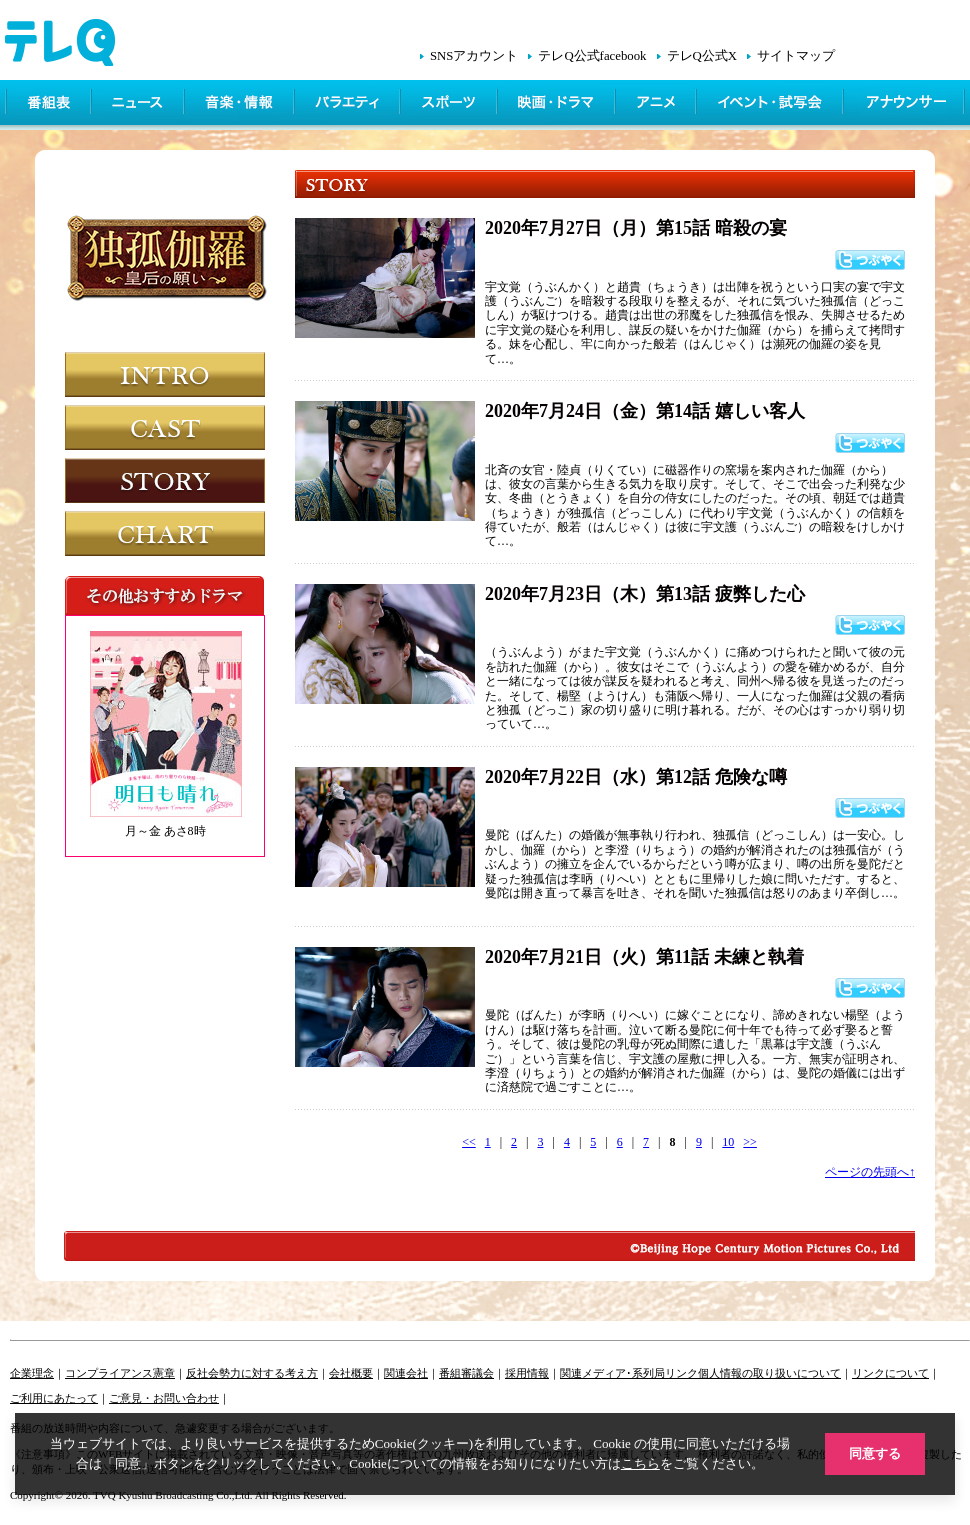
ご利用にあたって (54, 1398)
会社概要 (351, 1373)
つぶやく (870, 260)
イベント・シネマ (771, 105)
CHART (165, 533)
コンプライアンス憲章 (120, 1373)
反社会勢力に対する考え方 (252, 1373)
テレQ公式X (702, 56)
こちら (640, 1463)
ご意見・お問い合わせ (164, 1398)
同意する (875, 1453)
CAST (165, 427)
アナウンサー (905, 105)
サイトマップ (796, 56)
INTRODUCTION (165, 374)
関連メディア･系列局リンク (629, 1373)
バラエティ (349, 105)
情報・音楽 (241, 105)
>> (750, 1142)
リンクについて (890, 1373)
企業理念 (32, 1373)
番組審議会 (466, 1373)
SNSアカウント (474, 56)
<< (469, 1142)
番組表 (49, 105)
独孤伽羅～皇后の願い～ (168, 273)
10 (728, 1142)
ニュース (139, 105)
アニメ (657, 105)
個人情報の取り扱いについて (769, 1373)
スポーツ (450, 105)
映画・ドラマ (558, 105)
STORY (165, 480)
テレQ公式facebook (592, 56)
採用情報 (527, 1373)
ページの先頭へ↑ (870, 1172)
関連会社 (406, 1373)
